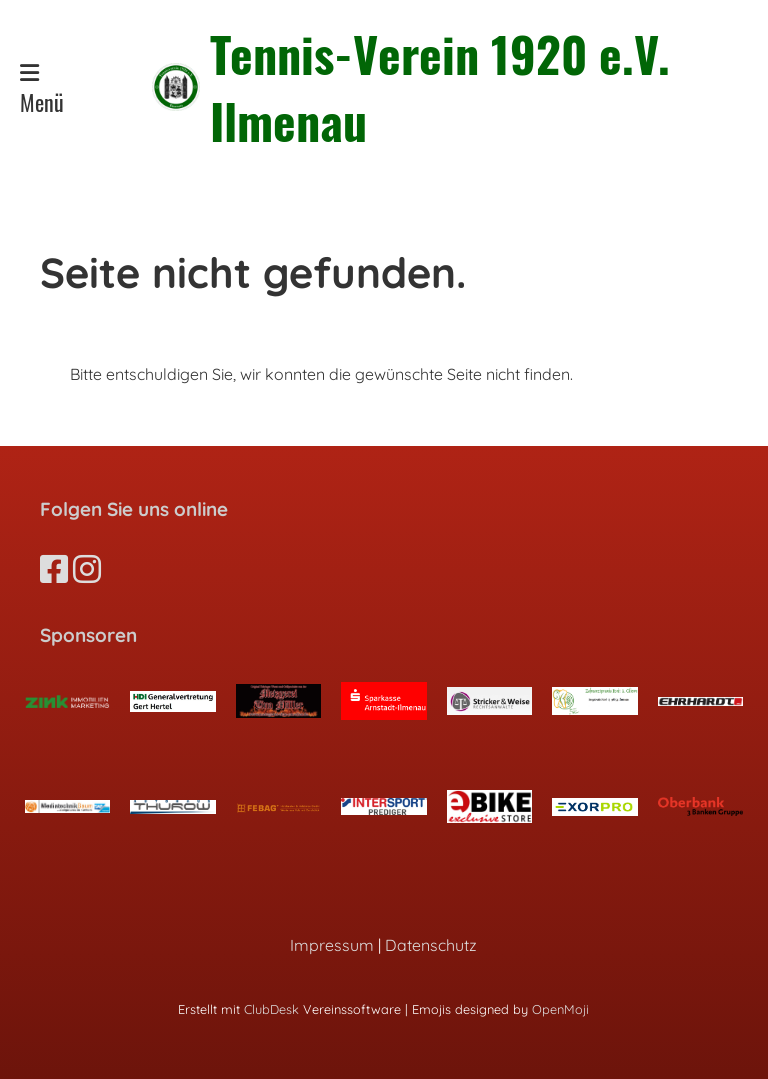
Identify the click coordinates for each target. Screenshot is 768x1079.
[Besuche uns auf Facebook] (54, 569)
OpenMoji (560, 1009)
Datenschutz (431, 945)
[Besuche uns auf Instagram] (87, 569)
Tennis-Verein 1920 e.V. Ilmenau (440, 87)
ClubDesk (271, 1009)
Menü (42, 90)
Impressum (332, 945)
